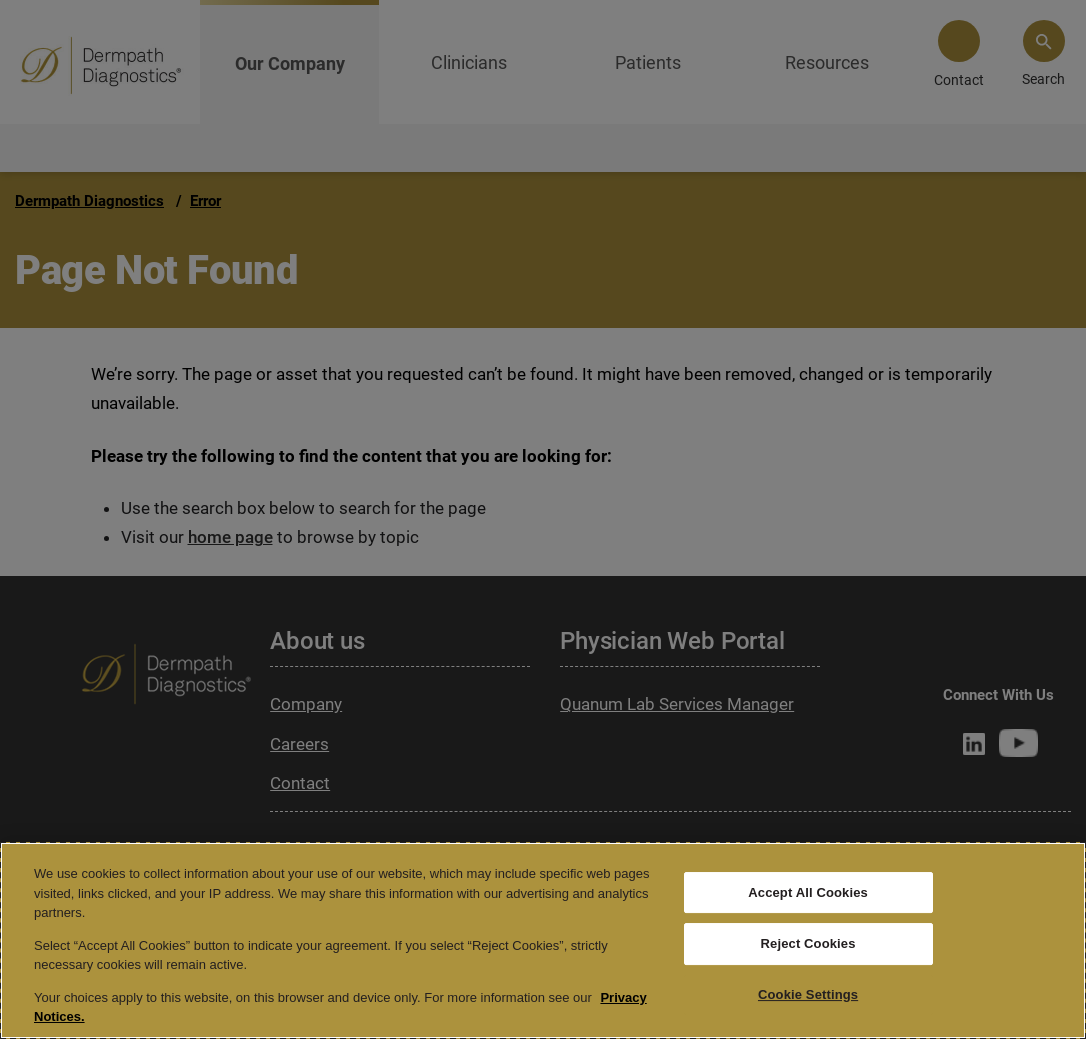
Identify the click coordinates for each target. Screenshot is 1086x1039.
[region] (543, 940)
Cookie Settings (808, 994)
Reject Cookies (808, 943)
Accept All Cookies (808, 892)
